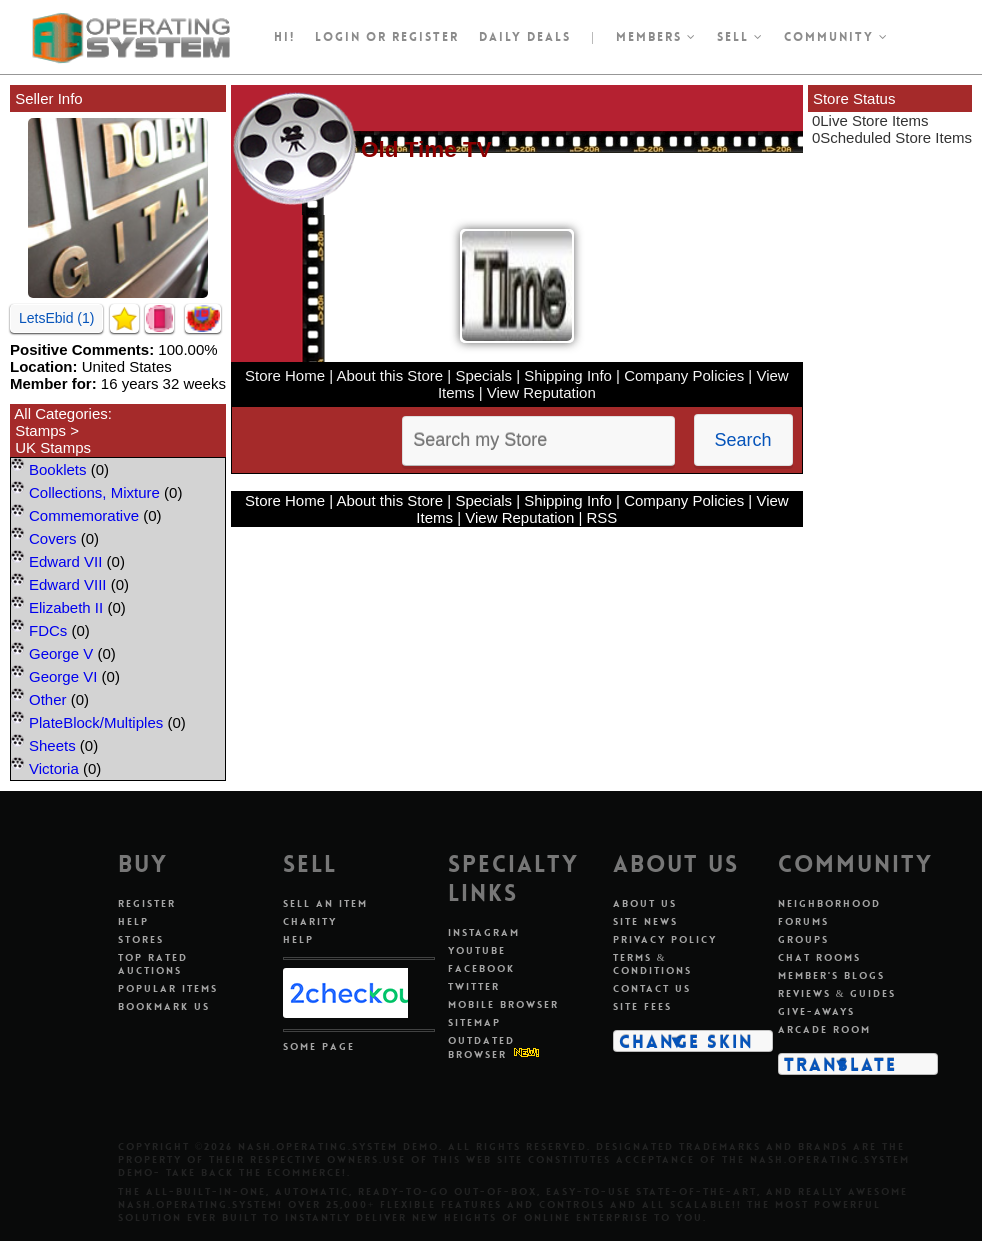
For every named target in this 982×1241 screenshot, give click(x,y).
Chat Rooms (819, 957)
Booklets (58, 469)
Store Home (285, 375)
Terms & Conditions (652, 964)
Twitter (474, 986)
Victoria (54, 768)
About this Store (389, 375)
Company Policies (684, 375)
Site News (645, 921)
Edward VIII (68, 584)
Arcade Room (824, 1029)
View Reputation (541, 392)
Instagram (484, 932)
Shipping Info (568, 375)
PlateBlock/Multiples (96, 722)
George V (61, 653)
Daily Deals (525, 37)
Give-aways (816, 1011)
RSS (601, 517)
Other (48, 699)
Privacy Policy (665, 939)
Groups (803, 939)
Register (147, 903)
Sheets (52, 745)
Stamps (40, 430)
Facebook (481, 968)
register (425, 37)
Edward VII (65, 561)
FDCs (48, 630)
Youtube (477, 950)
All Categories (60, 413)
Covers (53, 538)
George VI (63, 676)
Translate (840, 1064)
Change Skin (686, 1041)
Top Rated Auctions (153, 964)
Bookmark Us (164, 1006)
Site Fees (642, 1006)
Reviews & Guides (837, 993)
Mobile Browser (503, 1004)
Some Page (319, 1046)
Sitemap (474, 1022)
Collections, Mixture (94, 492)
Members (656, 37)
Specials (483, 375)
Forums (803, 921)
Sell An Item (325, 903)
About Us (645, 903)
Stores (141, 939)
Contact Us (652, 988)
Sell (740, 37)
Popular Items (168, 988)
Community (836, 37)
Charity (310, 921)
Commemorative (84, 515)
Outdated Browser (481, 1047)
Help (133, 921)
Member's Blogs (831, 975)
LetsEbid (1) (56, 318)
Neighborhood (829, 903)
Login (338, 37)
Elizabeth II (66, 607)
